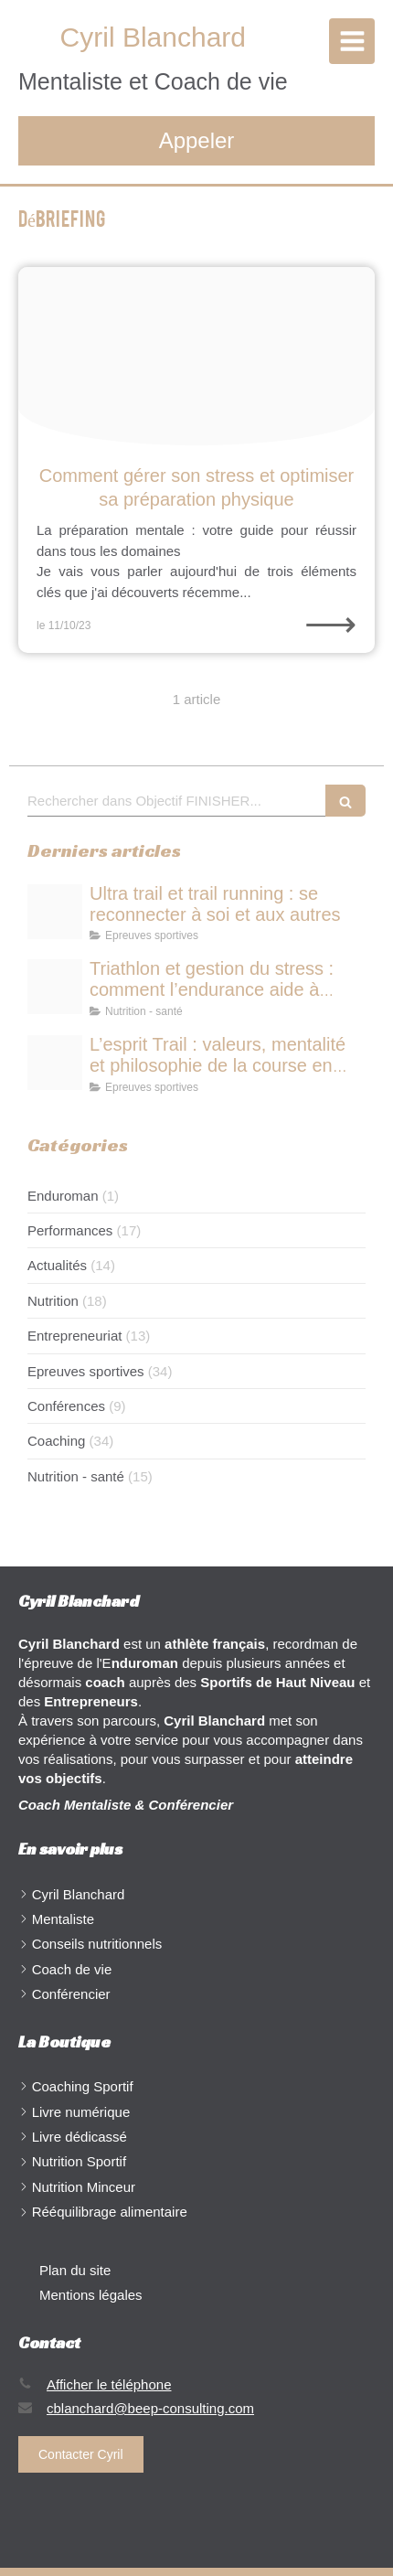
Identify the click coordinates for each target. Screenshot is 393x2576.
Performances (69, 1230)
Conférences (66, 1406)
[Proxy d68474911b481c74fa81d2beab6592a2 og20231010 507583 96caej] (196, 356)
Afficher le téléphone (109, 2384)
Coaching (56, 1440)
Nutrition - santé (75, 1476)
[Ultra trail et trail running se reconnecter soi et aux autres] (54, 911)
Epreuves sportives (85, 1371)
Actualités (57, 1265)
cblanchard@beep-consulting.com (150, 2408)
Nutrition (53, 1301)
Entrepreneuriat (74, 1335)
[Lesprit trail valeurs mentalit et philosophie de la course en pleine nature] (54, 1062)
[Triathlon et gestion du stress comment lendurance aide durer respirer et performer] (54, 986)
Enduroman (63, 1195)
